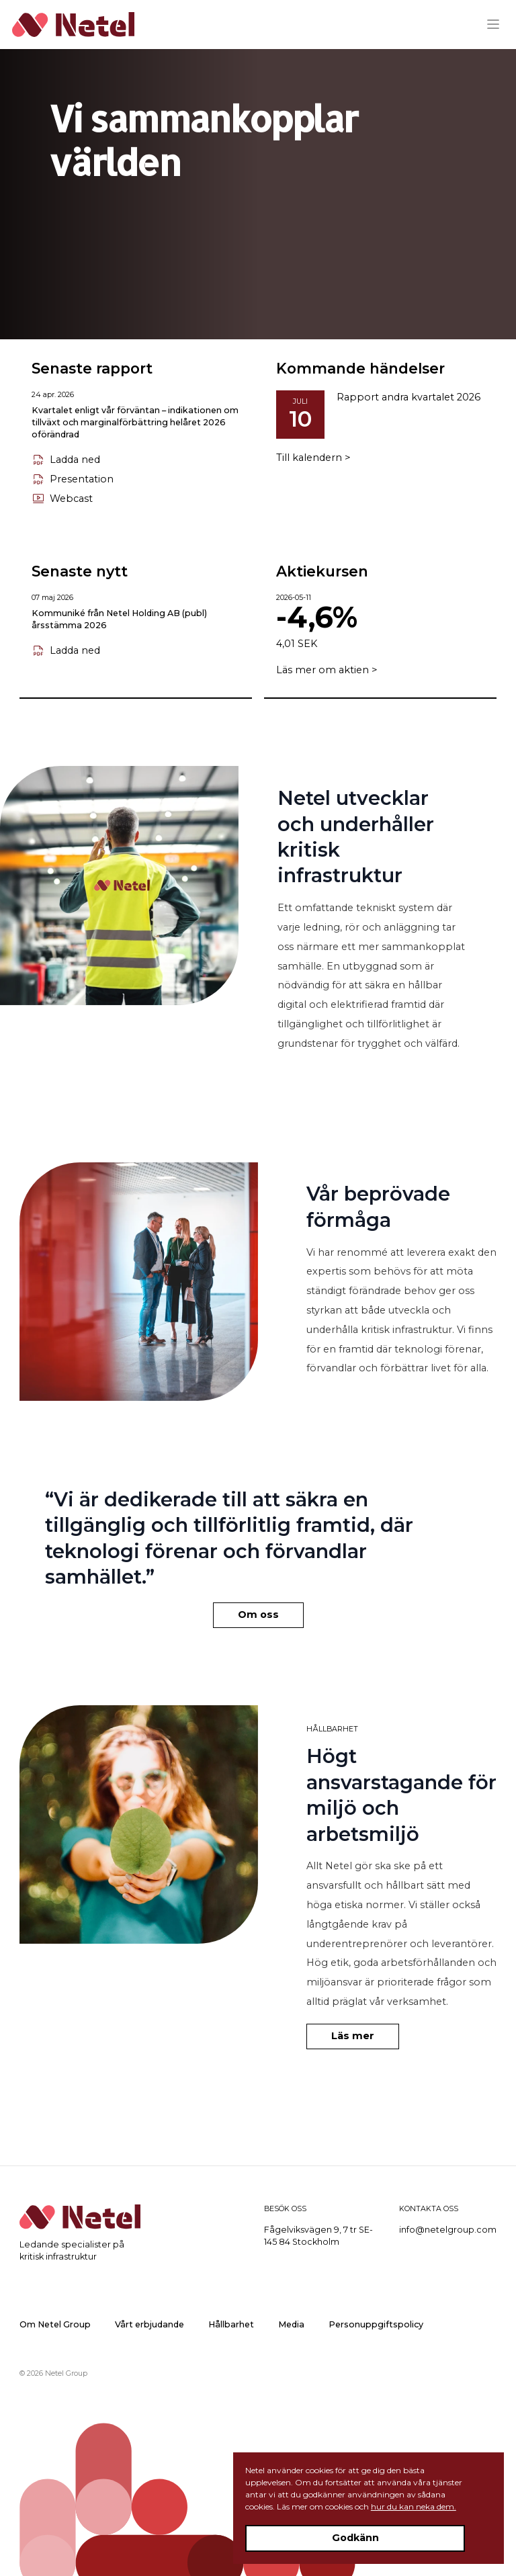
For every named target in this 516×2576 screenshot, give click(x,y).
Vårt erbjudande (149, 2324)
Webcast (62, 498)
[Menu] (498, 24)
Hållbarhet (231, 2324)
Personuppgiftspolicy (376, 2324)
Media (291, 2324)
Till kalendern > (313, 458)
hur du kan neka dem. (413, 2506)
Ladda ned (66, 460)
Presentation (73, 479)
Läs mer (352, 2036)
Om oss (258, 1614)
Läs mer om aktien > (327, 670)
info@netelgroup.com (448, 2230)
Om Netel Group (55, 2324)
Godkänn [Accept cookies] (355, 2538)
